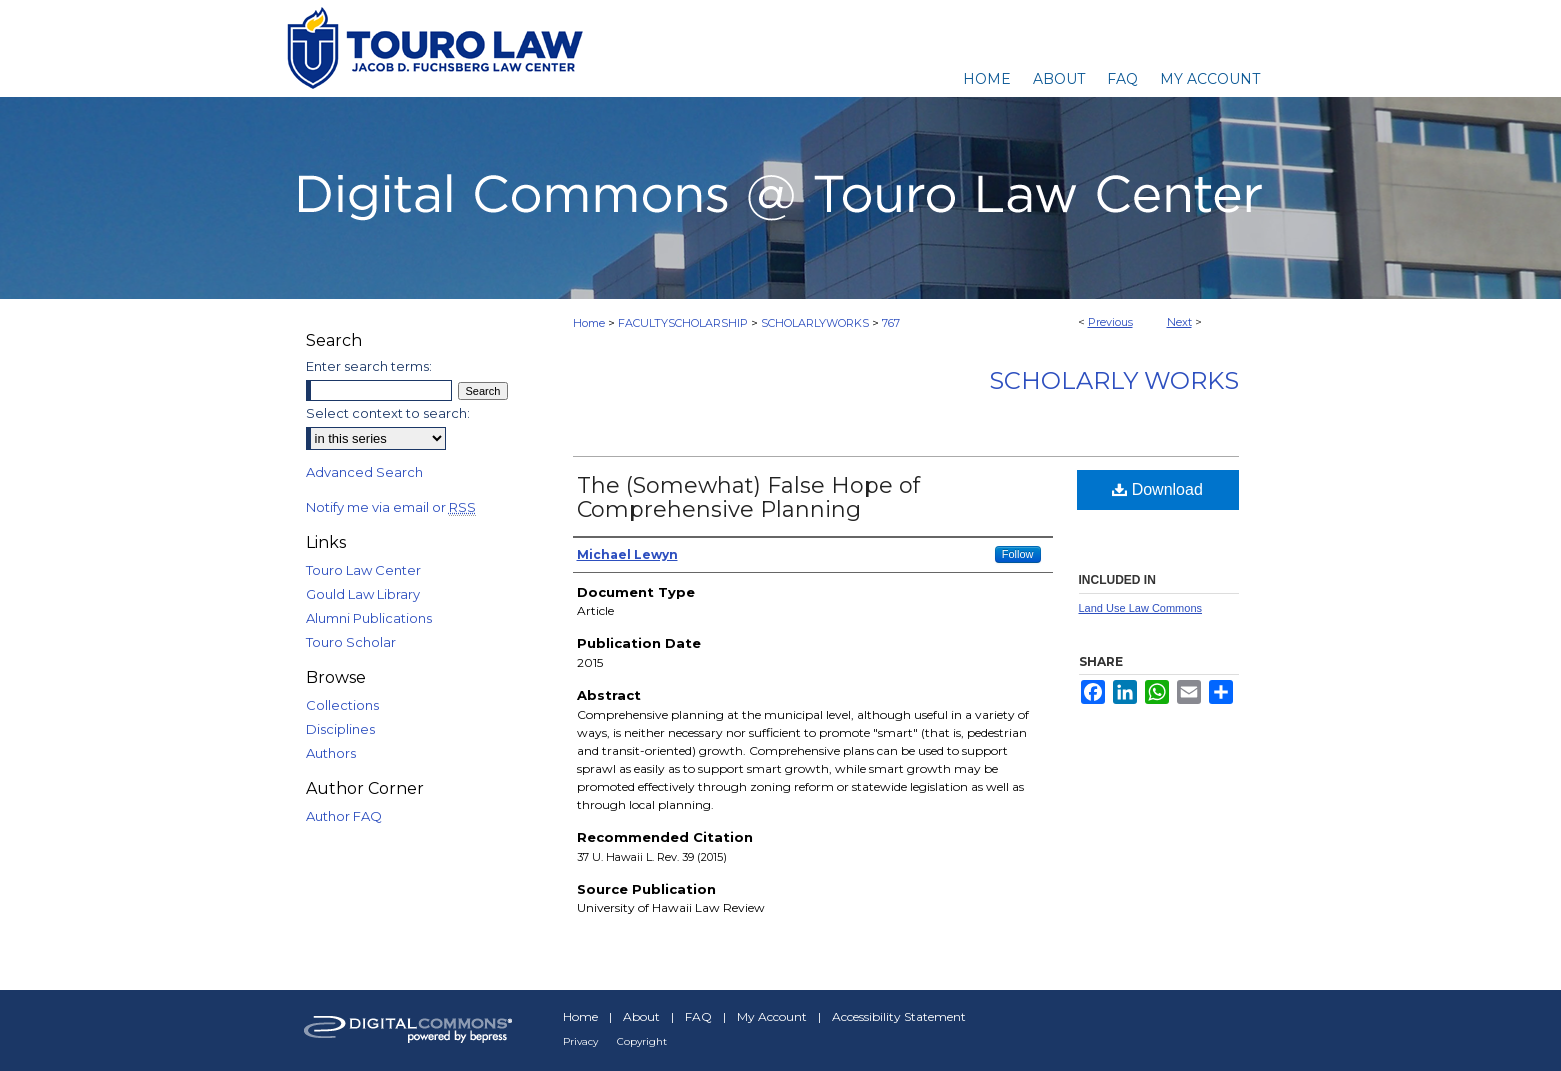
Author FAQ (344, 816)
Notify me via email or (391, 507)
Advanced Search (364, 472)
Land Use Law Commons (1141, 608)
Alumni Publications (369, 618)
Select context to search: (388, 413)
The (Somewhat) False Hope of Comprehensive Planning (748, 497)
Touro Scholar (351, 642)
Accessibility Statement (899, 1016)
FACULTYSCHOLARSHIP (683, 323)
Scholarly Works (1114, 380)
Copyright (642, 1041)
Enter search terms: (369, 366)
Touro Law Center (363, 570)
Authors (331, 753)
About (641, 1016)
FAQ (698, 1016)
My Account (772, 1016)
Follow (1018, 554)
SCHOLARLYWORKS (815, 323)
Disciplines (340, 729)
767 (891, 323)
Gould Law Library (363, 594)
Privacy (580, 1041)
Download (1157, 489)
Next (1179, 322)
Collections (342, 705)
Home (589, 323)
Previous (1110, 322)
